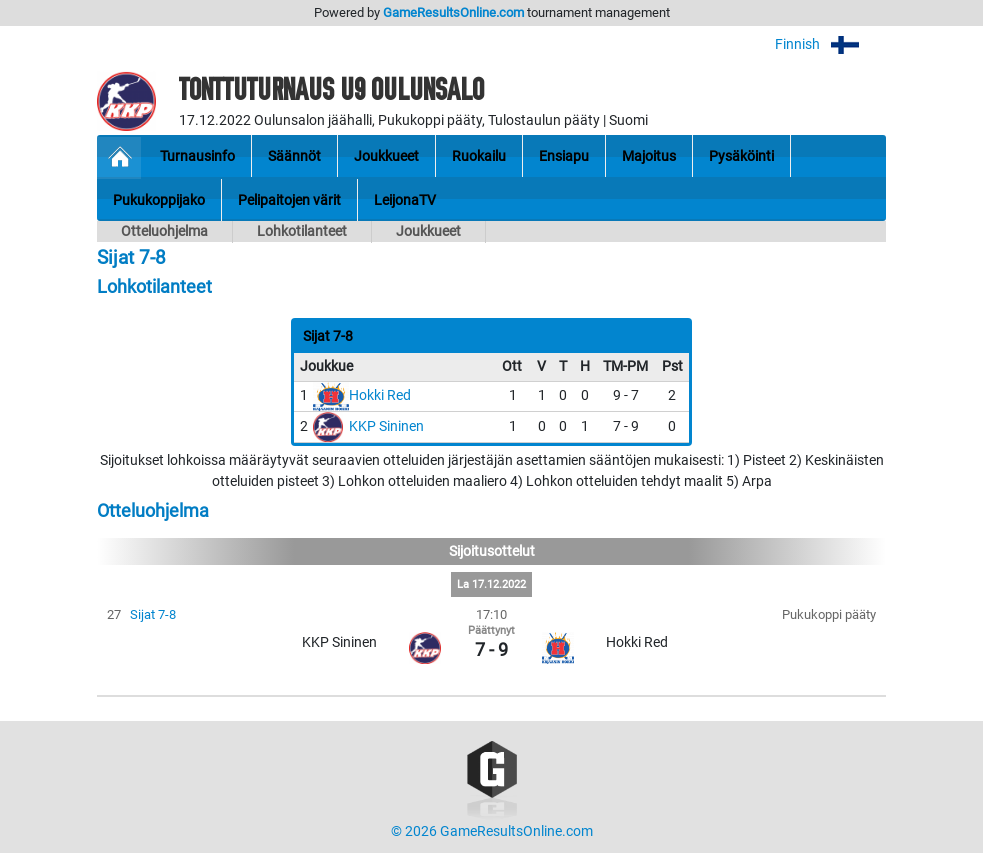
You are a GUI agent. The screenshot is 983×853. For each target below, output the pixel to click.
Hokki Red (380, 395)
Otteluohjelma (164, 231)
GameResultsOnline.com (453, 12)
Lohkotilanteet (302, 231)
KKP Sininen (386, 426)
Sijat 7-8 (153, 614)
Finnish (830, 44)
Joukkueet (428, 231)
